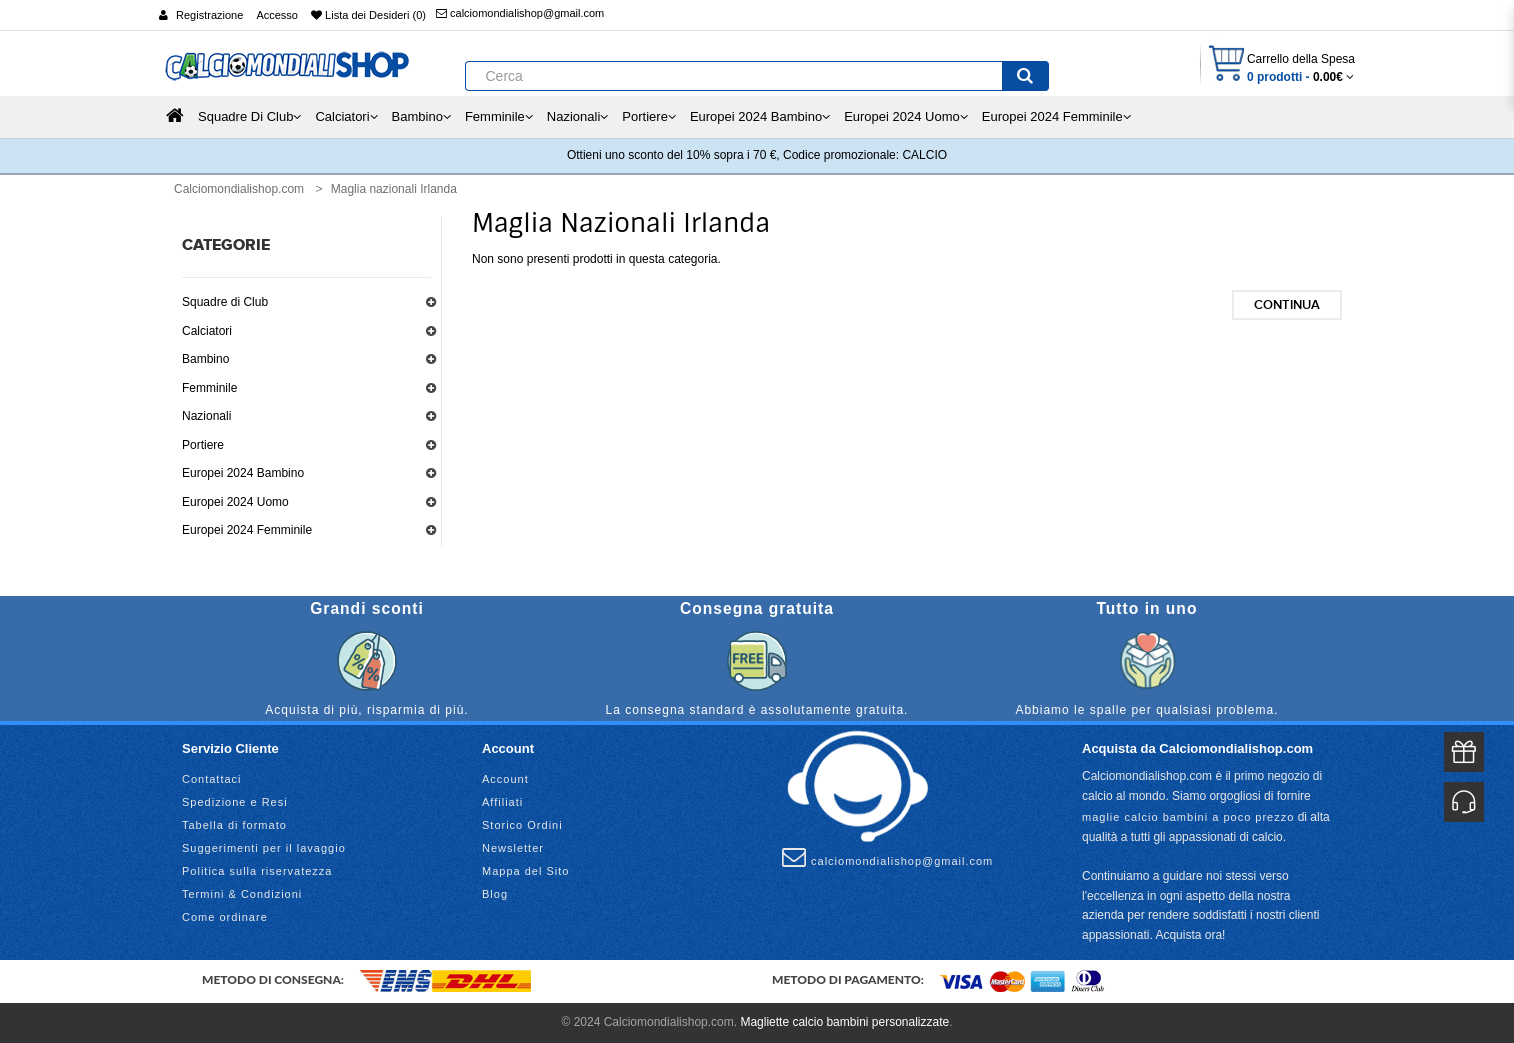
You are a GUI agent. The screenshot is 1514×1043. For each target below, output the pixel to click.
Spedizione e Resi (235, 802)
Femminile (209, 388)
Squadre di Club (225, 302)
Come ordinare (225, 917)
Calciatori (207, 331)
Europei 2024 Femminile (247, 530)
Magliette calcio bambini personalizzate (844, 1022)
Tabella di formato (234, 825)
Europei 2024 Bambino (243, 473)
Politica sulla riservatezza (257, 871)
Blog (495, 894)
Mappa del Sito (525, 871)
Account (505, 779)
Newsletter (513, 848)
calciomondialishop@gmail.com (520, 13)
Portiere (203, 445)
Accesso (277, 15)
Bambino (205, 359)
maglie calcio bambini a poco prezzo (1188, 817)
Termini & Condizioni (242, 894)
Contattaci (212, 779)
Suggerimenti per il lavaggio (264, 848)
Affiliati (502, 802)
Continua (1287, 305)
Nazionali (206, 416)
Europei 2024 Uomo (235, 502)
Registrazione (209, 15)
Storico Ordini (522, 825)
